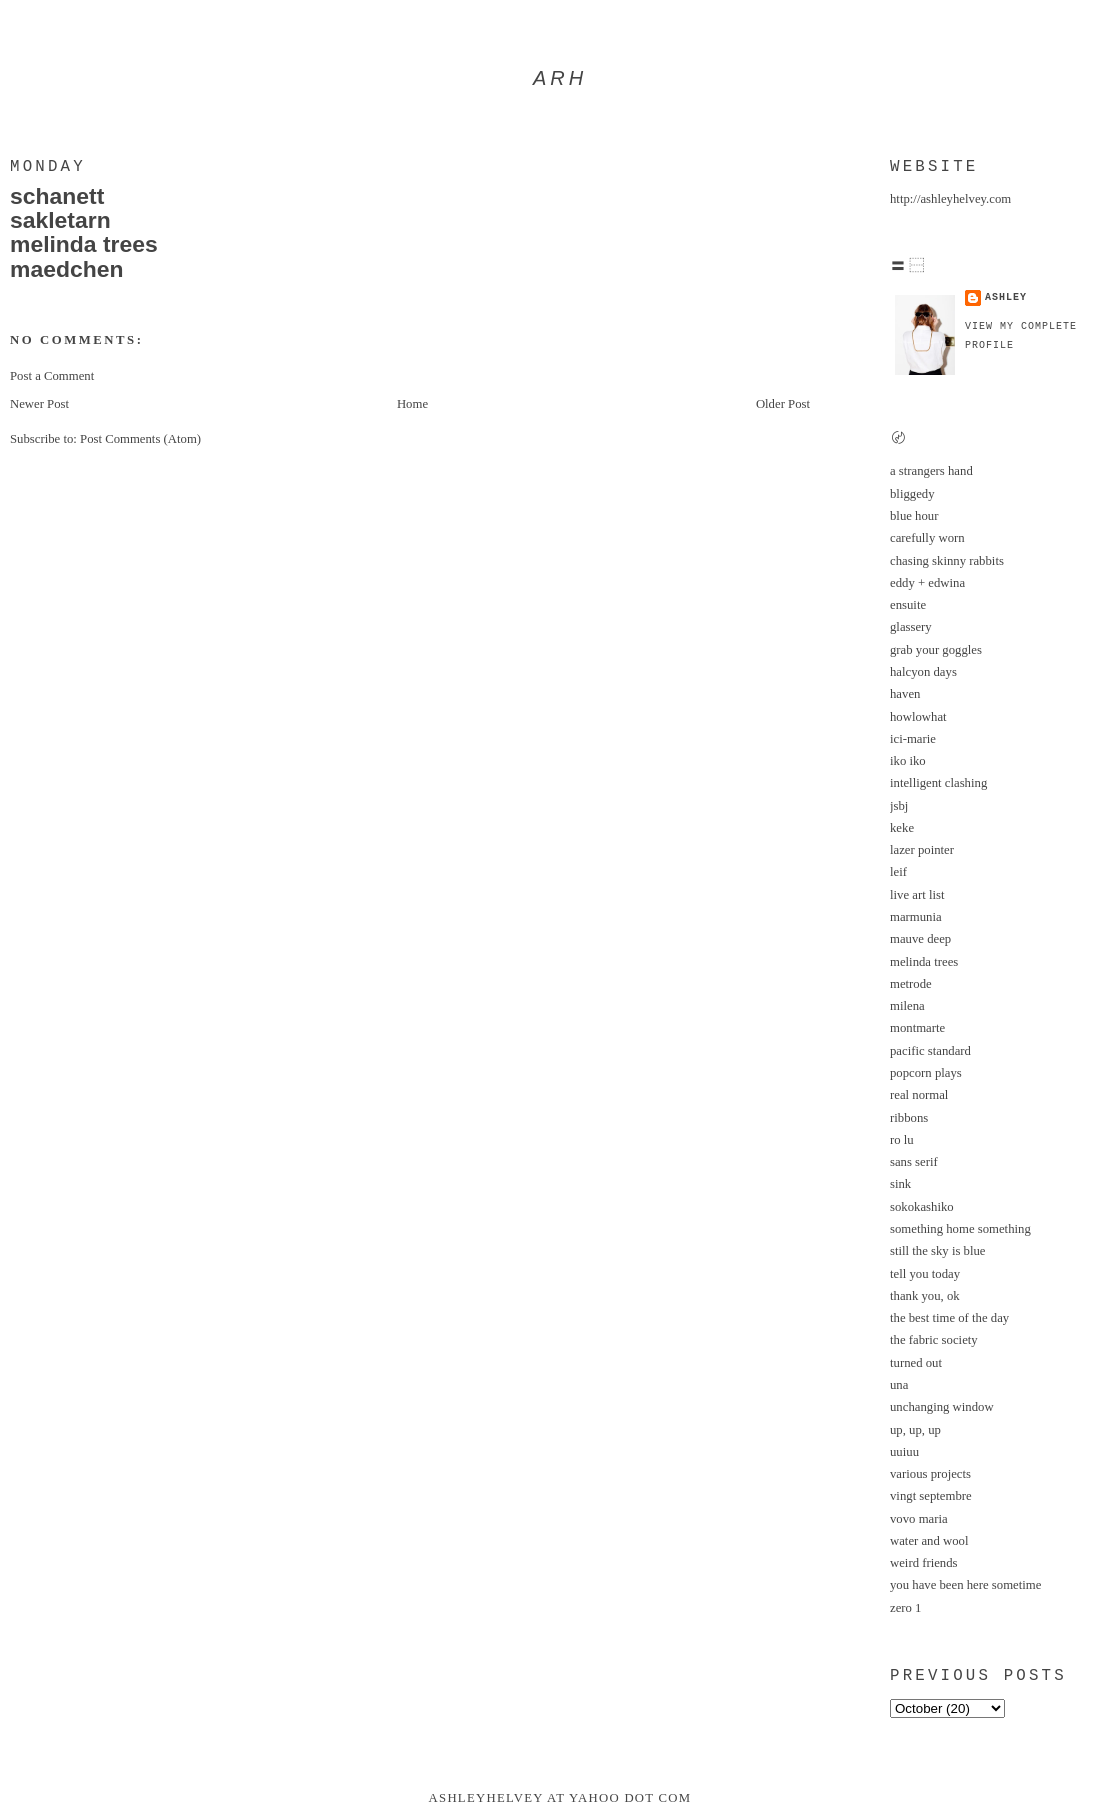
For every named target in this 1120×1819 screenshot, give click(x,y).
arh (560, 78)
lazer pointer (922, 850)
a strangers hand (931, 471)
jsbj (899, 806)
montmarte (917, 1028)
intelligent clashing (938, 783)
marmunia (916, 917)
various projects (930, 1474)
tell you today (925, 1274)
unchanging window (942, 1407)
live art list (917, 895)
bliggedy (912, 494)
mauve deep (920, 939)
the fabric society (934, 1340)
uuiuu (904, 1452)
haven (905, 694)
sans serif (914, 1162)
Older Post (783, 404)
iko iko (908, 761)
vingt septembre (931, 1496)
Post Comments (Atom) (140, 439)
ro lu (902, 1140)
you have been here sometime (965, 1585)
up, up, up (915, 1430)
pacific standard (930, 1051)
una (899, 1385)
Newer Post (39, 404)
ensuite (908, 605)
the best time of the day (949, 1318)
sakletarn (60, 220)
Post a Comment (52, 376)
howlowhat (918, 717)
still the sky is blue (938, 1251)
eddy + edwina (927, 583)
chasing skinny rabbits (947, 561)
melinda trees (84, 244)
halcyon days (923, 672)
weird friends (924, 1563)
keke (902, 828)
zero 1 (905, 1608)
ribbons (909, 1118)
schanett (57, 196)
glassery (911, 627)
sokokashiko (922, 1207)
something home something (960, 1229)
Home (412, 404)
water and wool (929, 1541)
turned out (916, 1363)
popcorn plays (926, 1073)
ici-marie (913, 739)
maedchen (66, 269)
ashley (1006, 297)
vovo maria (919, 1519)
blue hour (914, 516)
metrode (911, 984)
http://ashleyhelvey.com (950, 199)
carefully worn (927, 538)
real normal (919, 1095)
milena (907, 1006)
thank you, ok (925, 1296)
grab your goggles (936, 650)
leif (898, 872)
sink (900, 1184)
